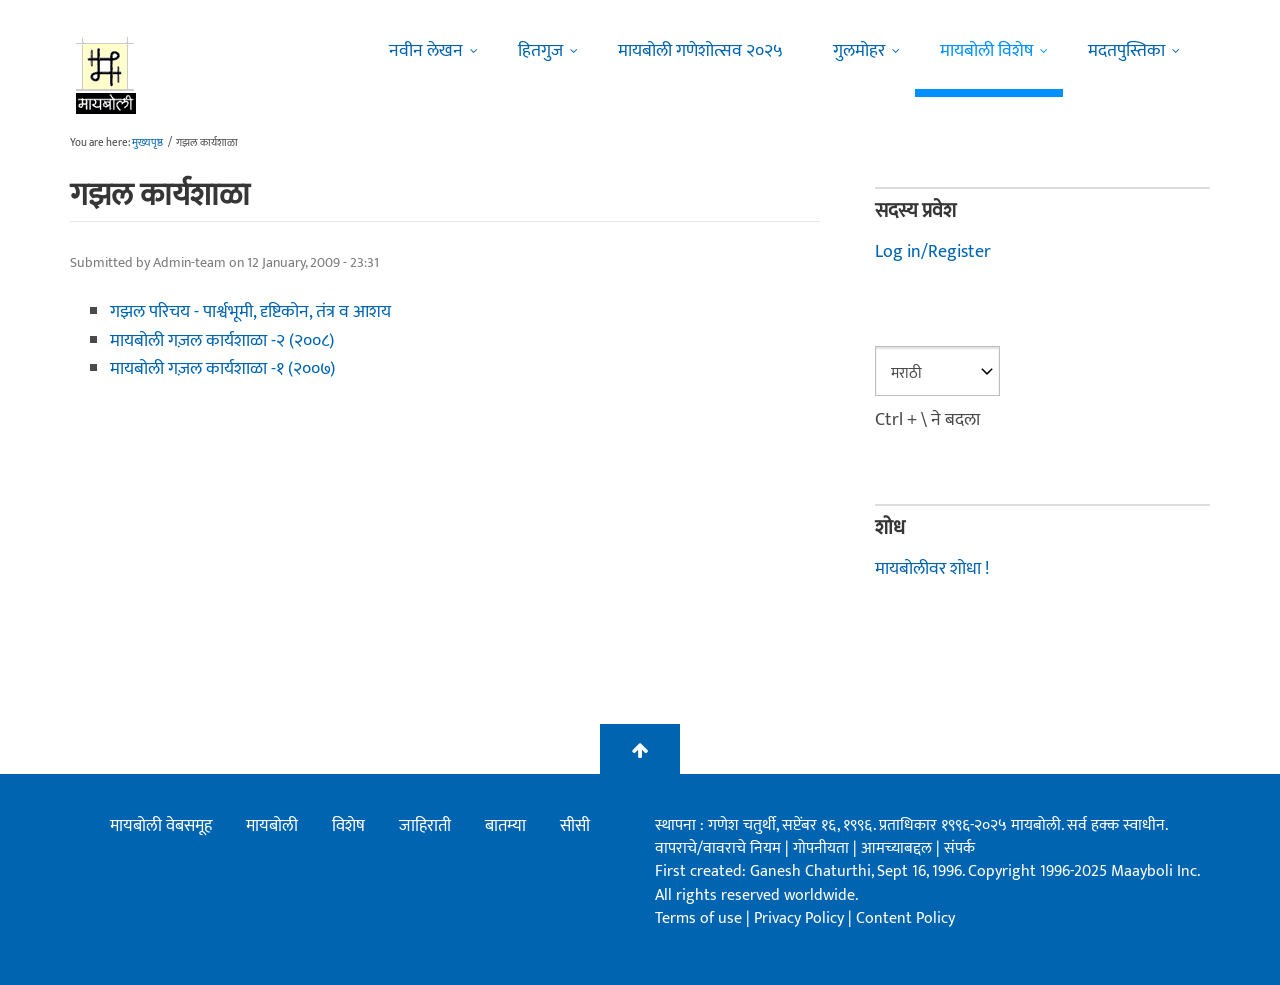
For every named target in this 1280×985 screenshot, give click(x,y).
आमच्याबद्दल (898, 848)
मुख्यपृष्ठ (147, 143)
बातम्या (505, 826)
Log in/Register (933, 252)
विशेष (348, 826)
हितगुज (540, 51)
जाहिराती (425, 826)
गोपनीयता (823, 848)
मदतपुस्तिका (1126, 51)
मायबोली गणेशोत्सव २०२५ (700, 51)
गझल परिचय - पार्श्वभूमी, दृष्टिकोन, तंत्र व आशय (250, 312)
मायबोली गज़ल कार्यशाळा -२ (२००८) (222, 341)
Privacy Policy (801, 918)
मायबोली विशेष (986, 51)
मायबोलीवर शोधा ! (932, 569)
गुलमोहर (859, 51)
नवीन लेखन (426, 51)
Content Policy (905, 918)
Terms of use (698, 918)
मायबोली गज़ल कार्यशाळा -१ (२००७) (222, 369)
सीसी (575, 826)
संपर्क (959, 848)
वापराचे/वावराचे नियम (718, 848)
